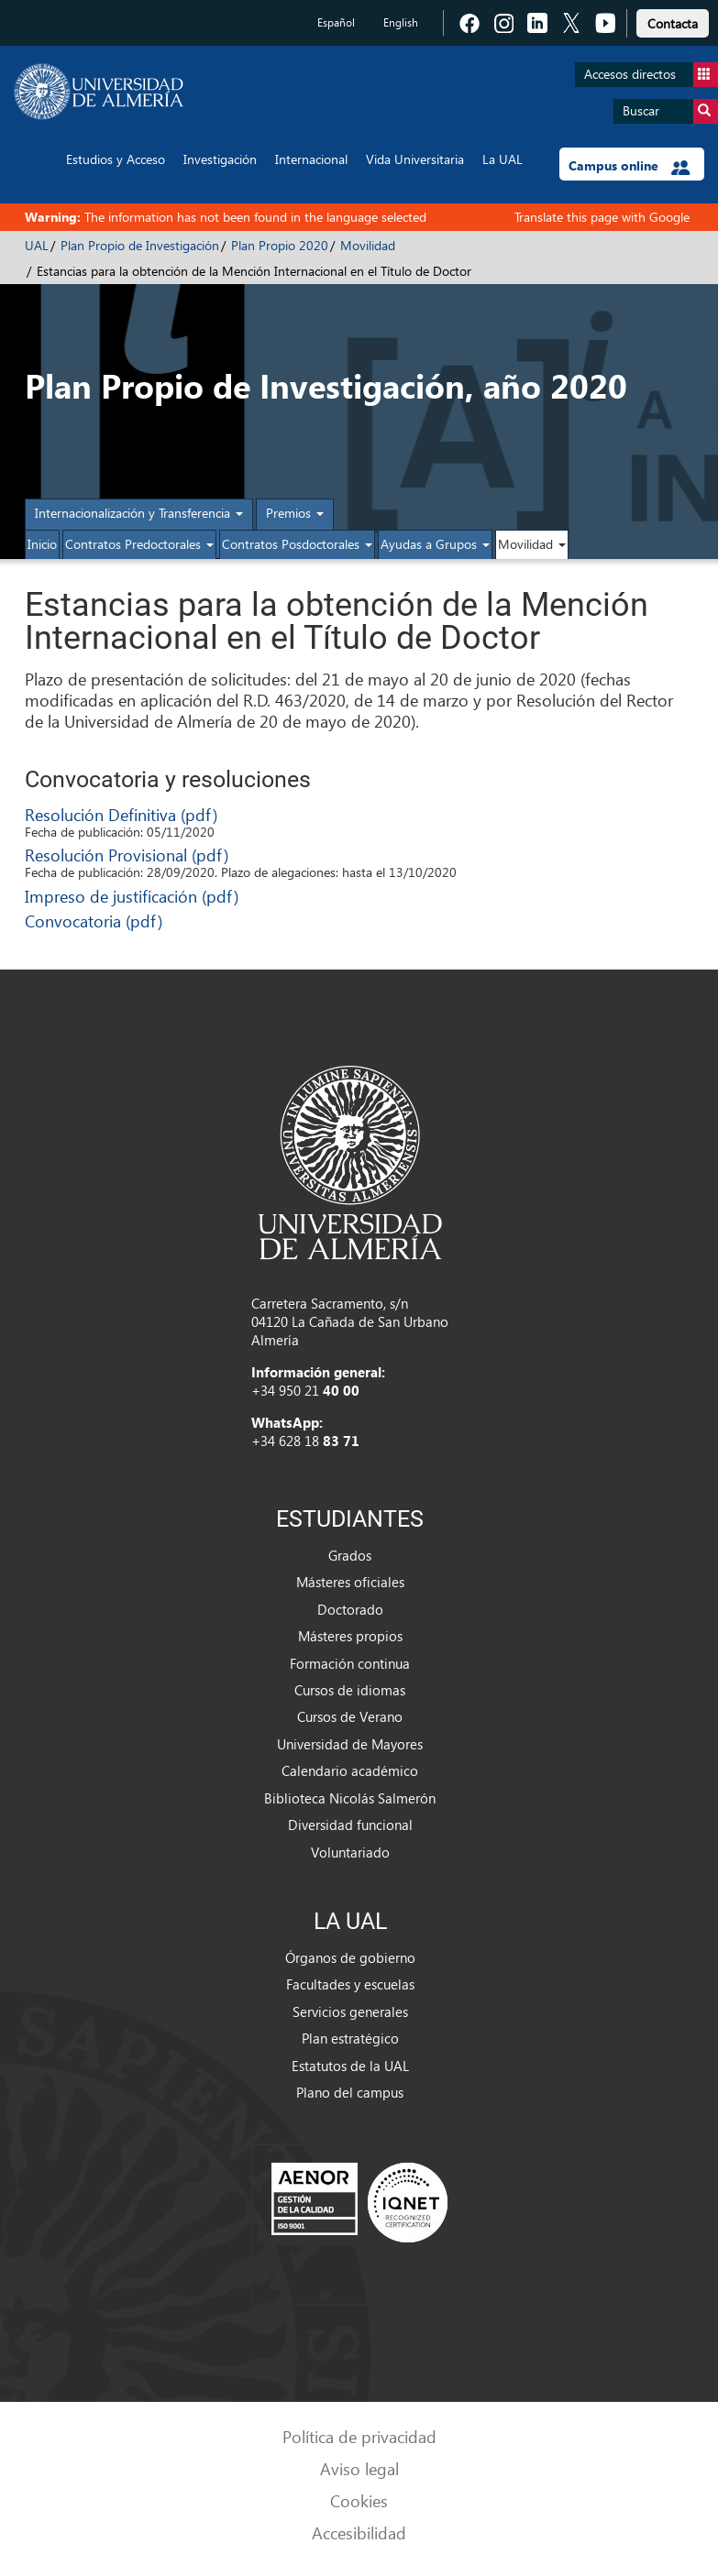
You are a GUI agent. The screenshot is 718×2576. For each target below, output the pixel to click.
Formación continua (350, 1663)
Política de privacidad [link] (359, 2436)
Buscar (670, 111)
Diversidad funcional (350, 1824)
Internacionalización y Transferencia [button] (139, 512)
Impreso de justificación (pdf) (131, 895)
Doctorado (350, 1609)
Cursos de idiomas (349, 1690)
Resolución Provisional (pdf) (126, 854)
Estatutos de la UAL (350, 2065)
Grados (349, 1555)
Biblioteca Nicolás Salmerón (350, 1798)
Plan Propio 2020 (279, 245)
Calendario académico (350, 1770)
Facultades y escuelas (350, 1984)
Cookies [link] (359, 2500)
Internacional (311, 159)
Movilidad (367, 245)
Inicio (42, 544)
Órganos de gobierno (350, 1957)
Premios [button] (295, 512)
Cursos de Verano (350, 1716)
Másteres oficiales (350, 1582)
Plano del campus (349, 2092)
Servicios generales (350, 2011)
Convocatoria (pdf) (93, 920)
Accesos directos (651, 74)
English (400, 22)
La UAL (502, 159)
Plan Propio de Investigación (140, 245)
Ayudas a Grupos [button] (435, 544)
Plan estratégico (350, 2038)
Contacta (672, 23)
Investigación (220, 159)
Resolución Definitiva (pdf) (121, 814)
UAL (37, 245)
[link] (672, 20)
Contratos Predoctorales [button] (139, 544)
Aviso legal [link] (359, 2468)
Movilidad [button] (532, 544)
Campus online (629, 166)
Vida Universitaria (415, 159)
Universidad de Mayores (350, 1744)
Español (336, 22)
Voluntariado (350, 1852)
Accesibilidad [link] (359, 2532)
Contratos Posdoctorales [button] (297, 544)
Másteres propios (350, 1636)
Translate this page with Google (602, 216)
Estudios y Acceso (115, 159)
